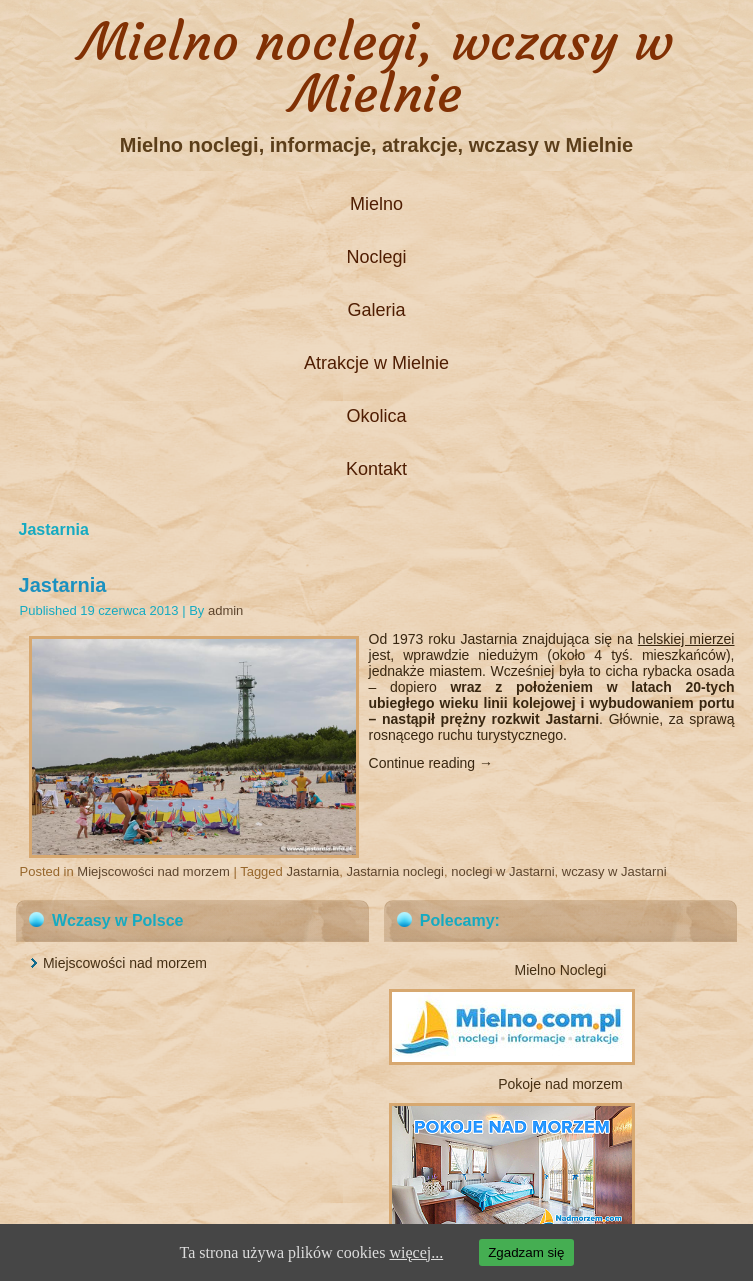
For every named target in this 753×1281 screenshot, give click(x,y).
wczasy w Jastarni (614, 871)
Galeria (376, 310)
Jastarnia (63, 585)
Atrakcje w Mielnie (376, 363)
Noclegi (376, 257)
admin (225, 610)
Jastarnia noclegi (395, 871)
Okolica (376, 416)
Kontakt (376, 469)
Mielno (376, 204)
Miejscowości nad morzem (153, 871)
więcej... (416, 1252)
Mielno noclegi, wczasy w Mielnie (376, 67)
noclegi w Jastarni (502, 871)
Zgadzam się (526, 1252)
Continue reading (431, 763)
